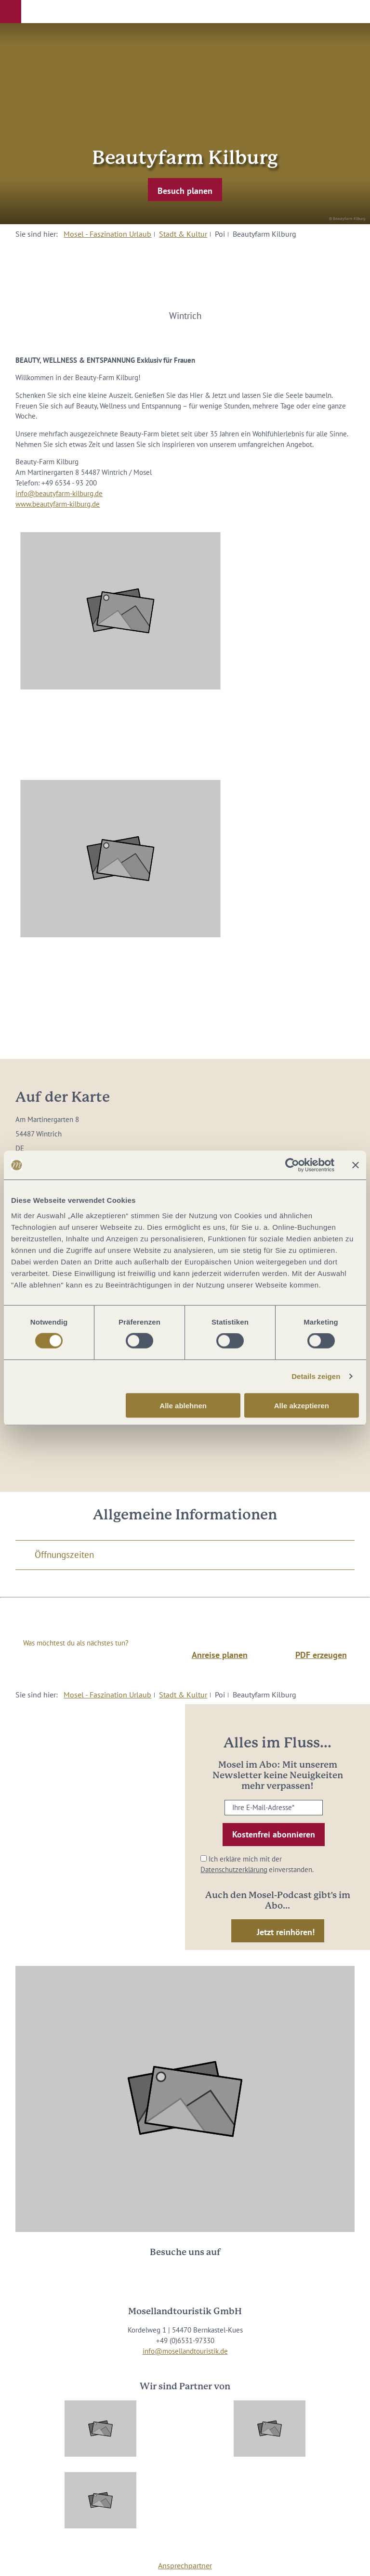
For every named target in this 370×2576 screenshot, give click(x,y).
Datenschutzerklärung (233, 1869)
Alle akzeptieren (301, 1405)
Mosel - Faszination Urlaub (107, 234)
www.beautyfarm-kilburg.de (57, 504)
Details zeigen (315, 1376)
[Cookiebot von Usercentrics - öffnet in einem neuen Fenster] (292, 1165)
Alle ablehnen (183, 1405)
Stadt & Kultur (183, 234)
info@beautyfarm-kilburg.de (59, 493)
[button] (10, 11)
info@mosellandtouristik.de (185, 2351)
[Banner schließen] (355, 1165)
